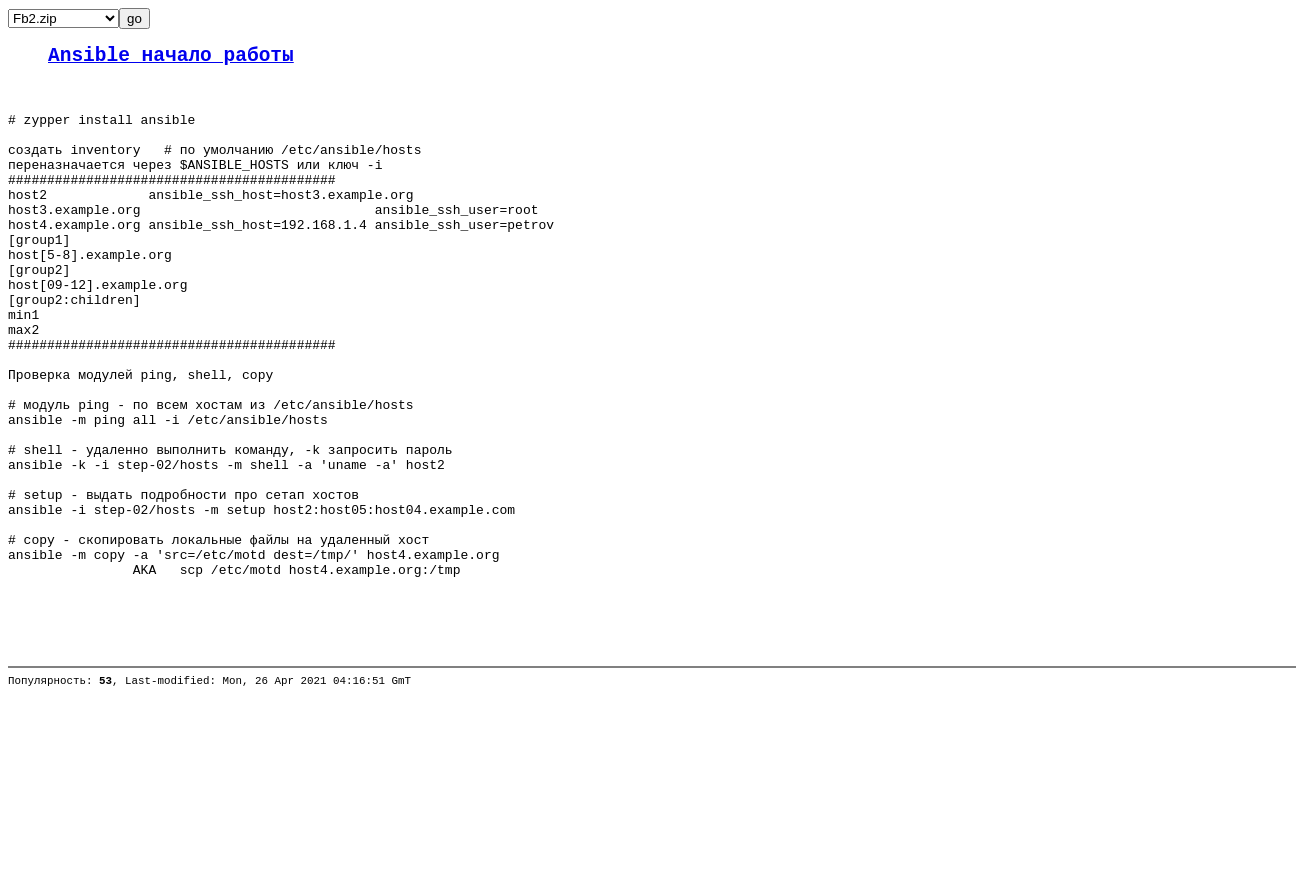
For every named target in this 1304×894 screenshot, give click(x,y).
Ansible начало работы (171, 58)
